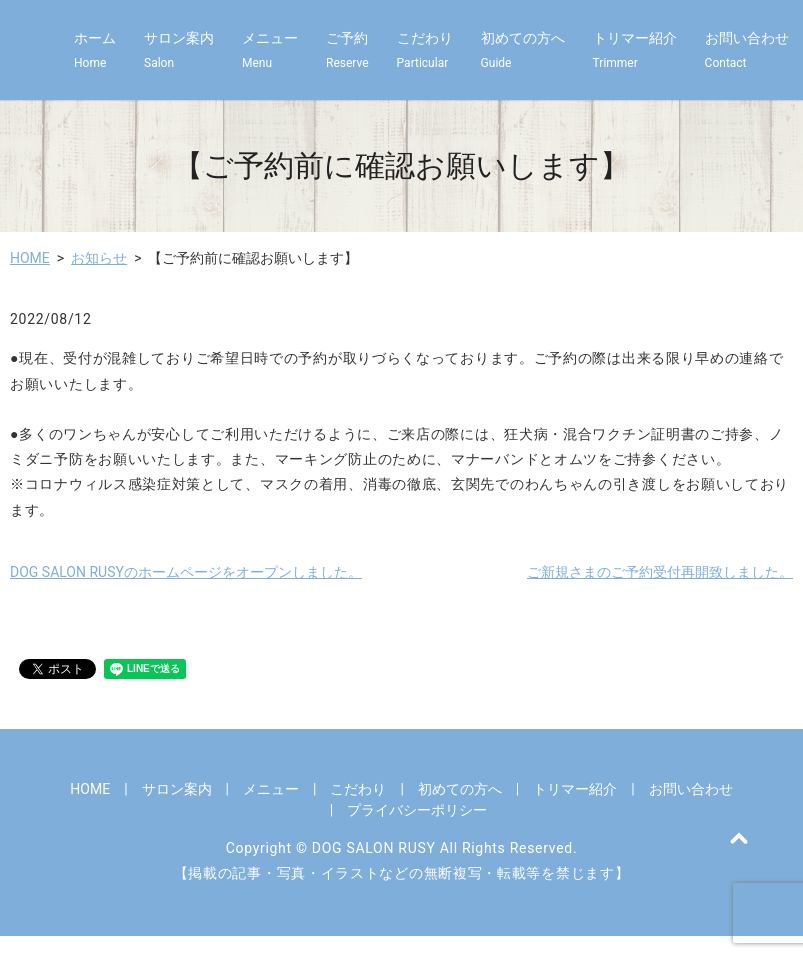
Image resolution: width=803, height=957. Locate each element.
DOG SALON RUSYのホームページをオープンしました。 (186, 572)
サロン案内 (179, 51)
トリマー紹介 (635, 51)
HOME (30, 258)
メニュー (270, 51)
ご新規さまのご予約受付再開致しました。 (660, 572)
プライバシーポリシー (417, 810)
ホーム (95, 51)
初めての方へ (523, 51)
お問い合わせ (747, 51)
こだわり (425, 51)
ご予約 (347, 51)
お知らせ (99, 258)
